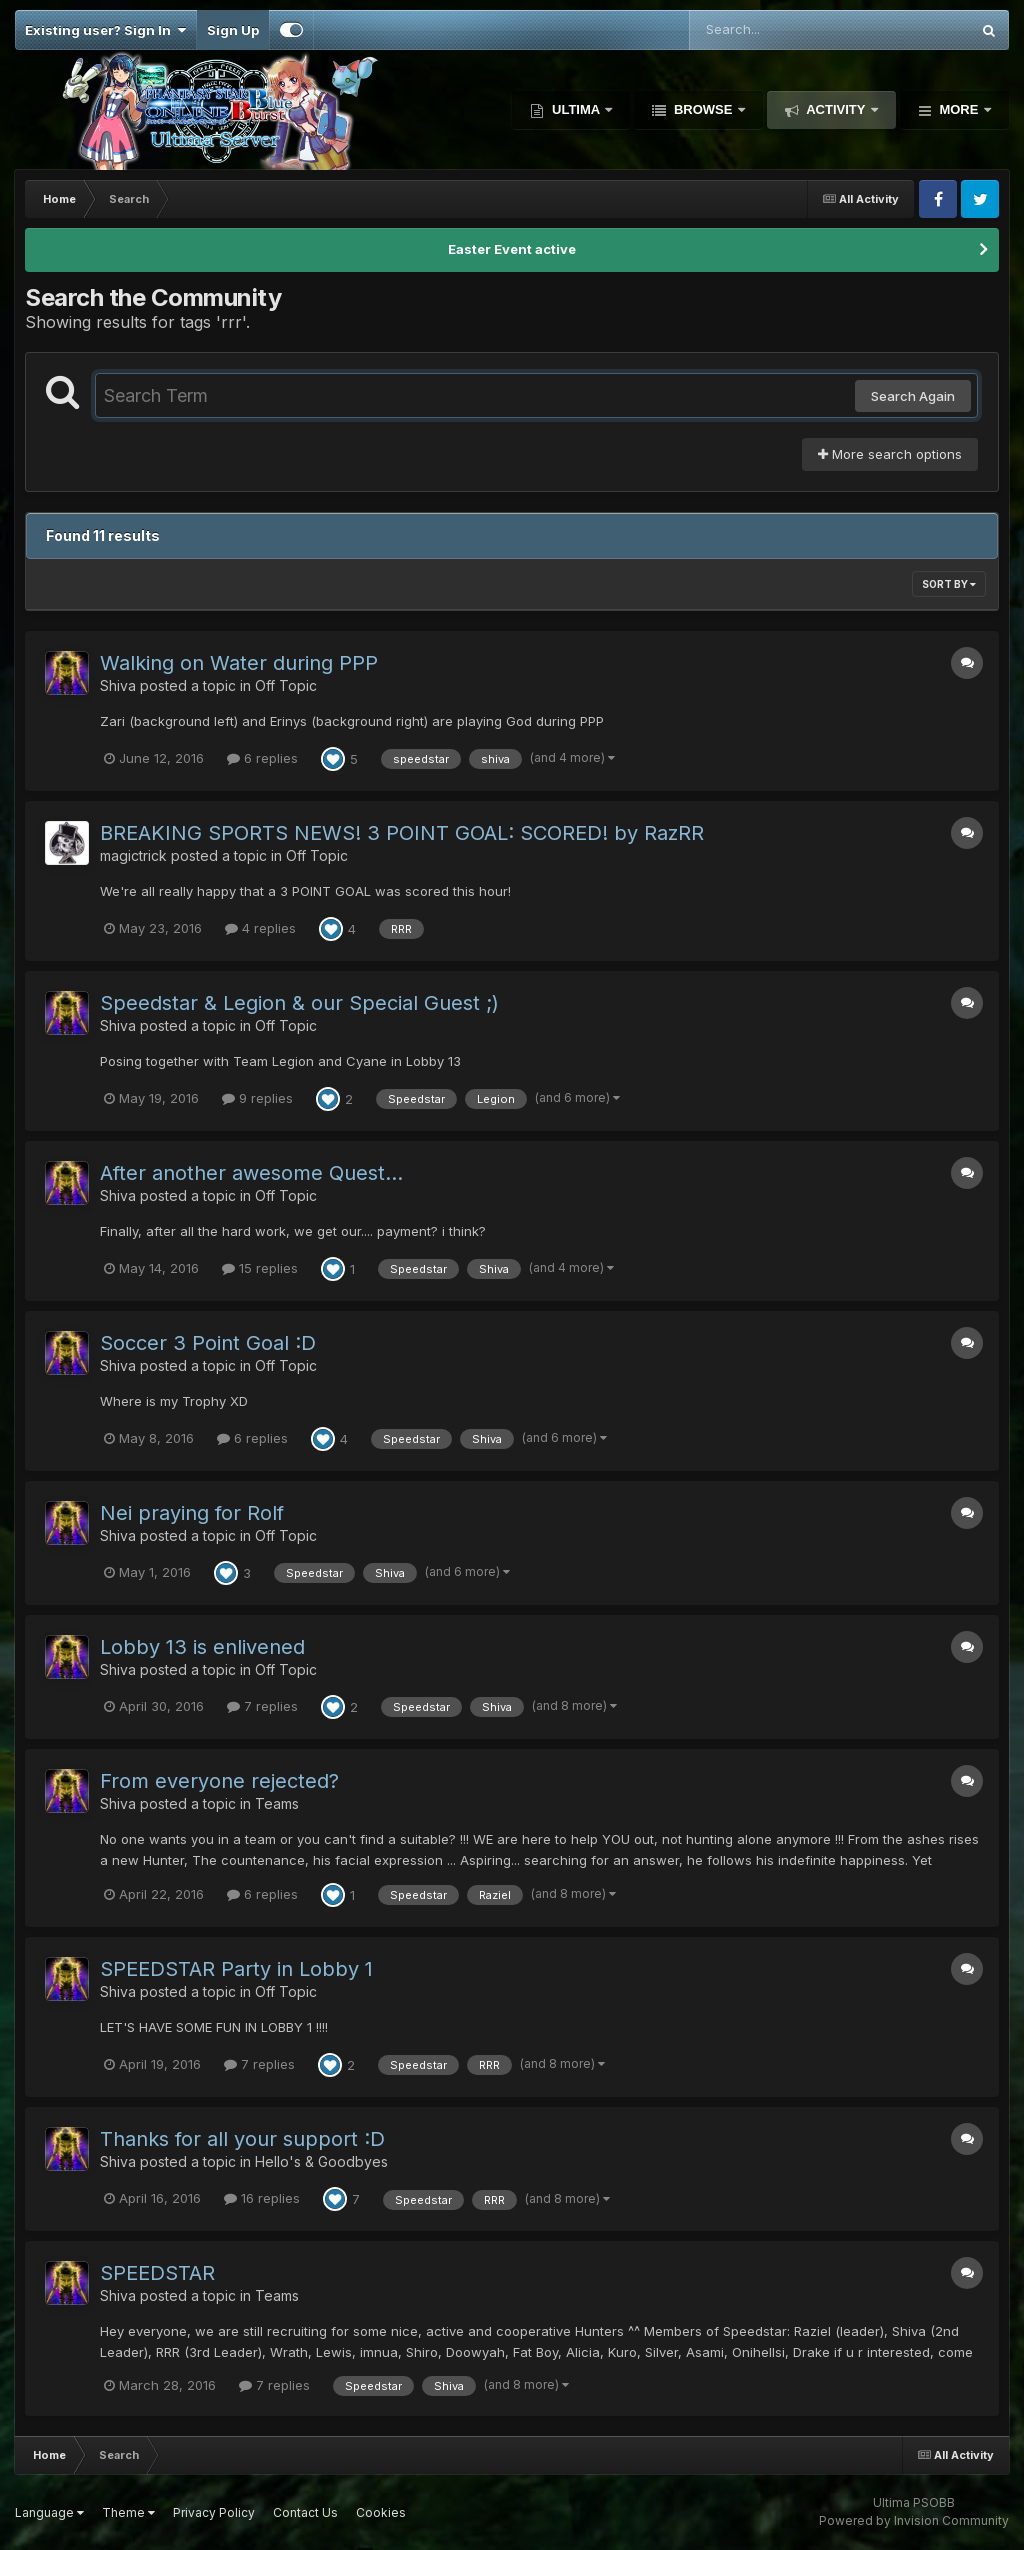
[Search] (775, 30)
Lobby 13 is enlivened (202, 1647)
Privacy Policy (214, 2512)
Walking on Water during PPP (239, 663)
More (959, 109)
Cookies (381, 2512)
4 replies (260, 928)
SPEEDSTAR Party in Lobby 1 (236, 1969)
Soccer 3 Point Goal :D (208, 1343)
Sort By (949, 584)
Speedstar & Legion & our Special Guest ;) (299, 1003)
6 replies (262, 758)
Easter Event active (512, 249)
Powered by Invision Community (914, 2520)
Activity (836, 109)
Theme (128, 2512)
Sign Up (233, 30)
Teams (277, 1803)
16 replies (262, 2198)
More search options (890, 454)
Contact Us (305, 2512)
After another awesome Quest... (251, 1173)
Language (49, 2512)
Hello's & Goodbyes (321, 2161)
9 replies (257, 1098)
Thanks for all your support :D (242, 2139)
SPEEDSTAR (157, 2273)
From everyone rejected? (219, 1781)
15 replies (260, 1268)
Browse (703, 109)
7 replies (262, 1706)
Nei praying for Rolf (192, 1513)
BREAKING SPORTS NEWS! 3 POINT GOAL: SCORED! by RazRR (402, 833)
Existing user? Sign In (105, 30)
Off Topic (286, 685)
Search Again (913, 396)
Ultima (575, 109)
